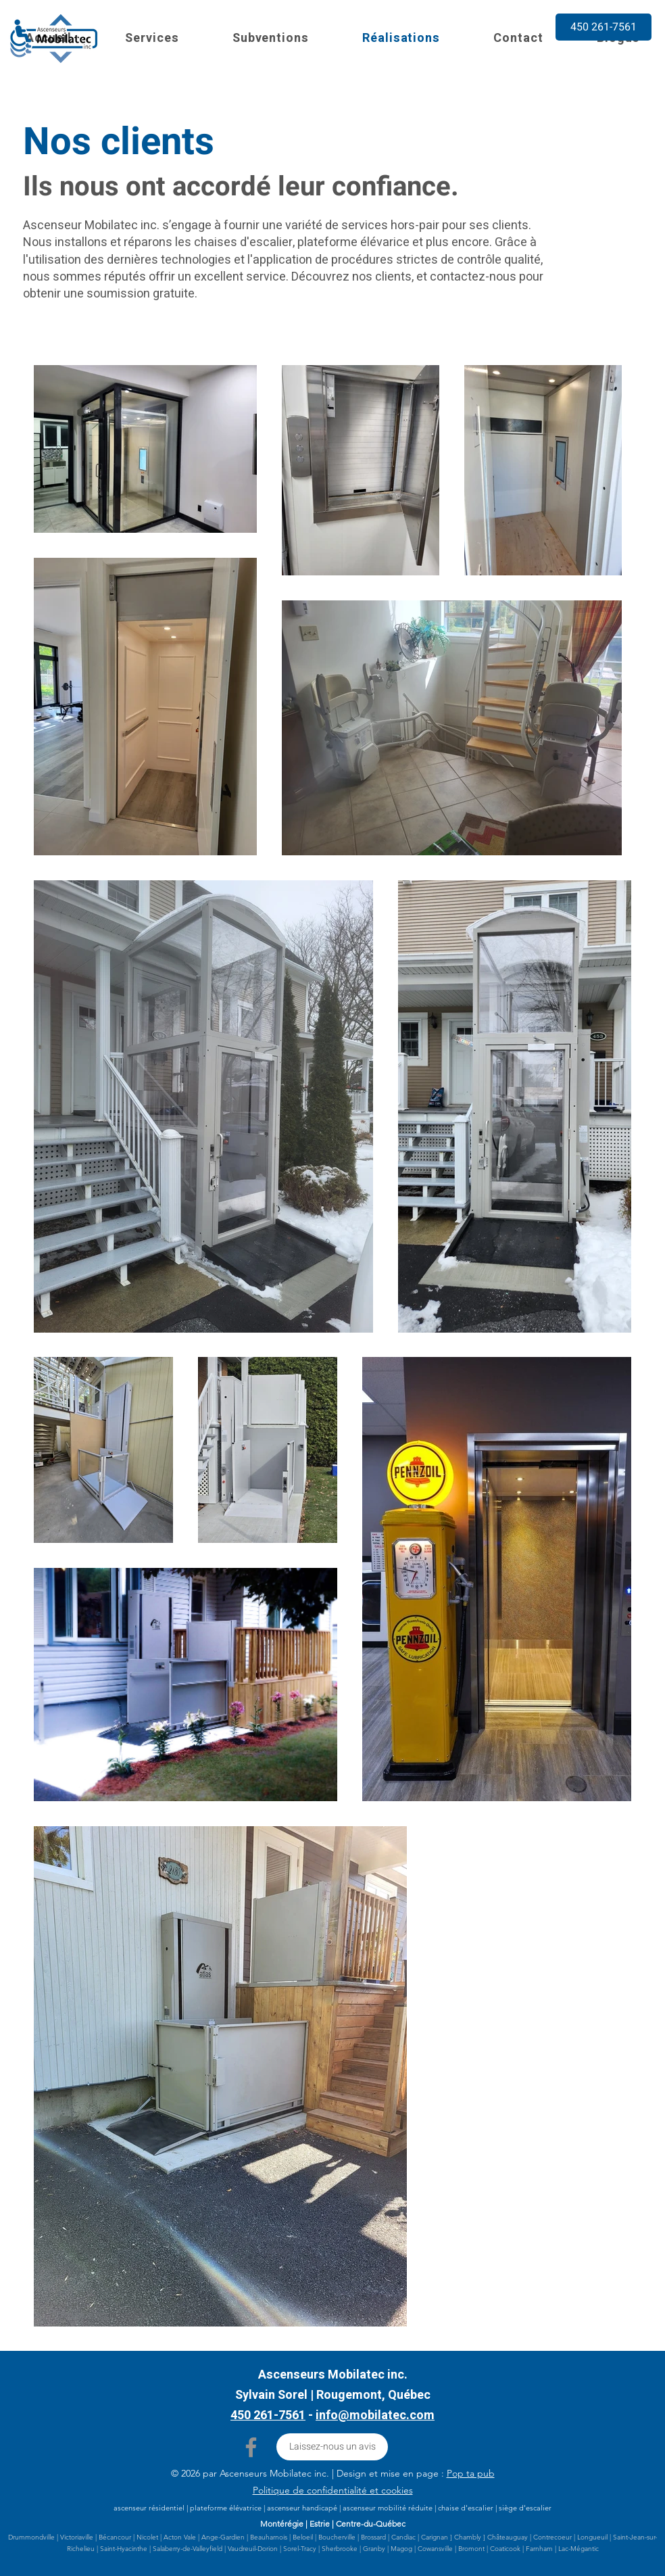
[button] (152, 38)
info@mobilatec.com (375, 2415)
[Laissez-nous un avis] (332, 2446)
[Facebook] (251, 2447)
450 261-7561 (267, 2415)
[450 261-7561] (603, 27)
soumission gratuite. (142, 294)
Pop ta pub (471, 2473)
